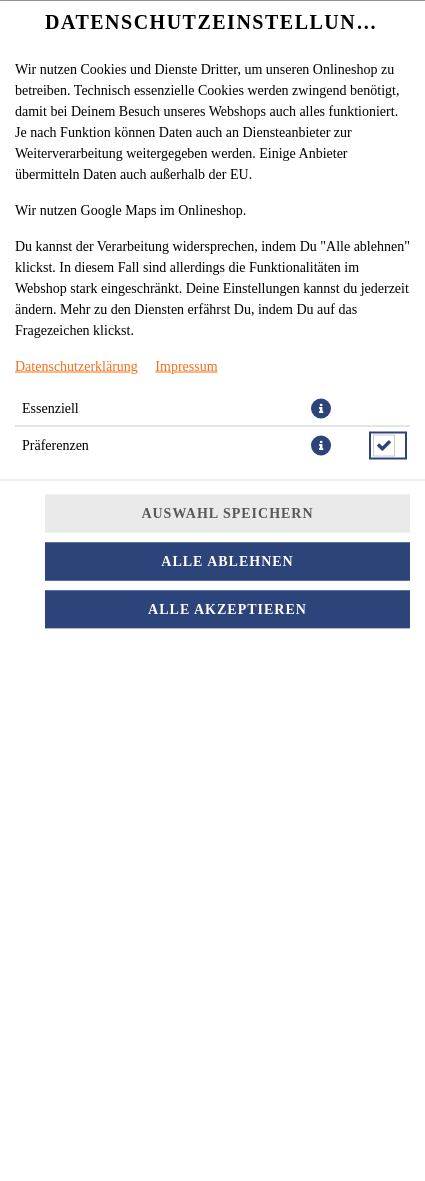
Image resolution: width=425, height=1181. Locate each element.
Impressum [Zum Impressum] (186, 365)
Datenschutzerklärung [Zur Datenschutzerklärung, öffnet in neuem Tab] (76, 365)
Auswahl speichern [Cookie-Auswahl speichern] (227, 512)
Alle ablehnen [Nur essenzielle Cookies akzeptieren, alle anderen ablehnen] (227, 560)
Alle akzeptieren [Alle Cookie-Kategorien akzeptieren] (227, 608)
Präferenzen (55, 444)
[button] (321, 408)
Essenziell (50, 407)
